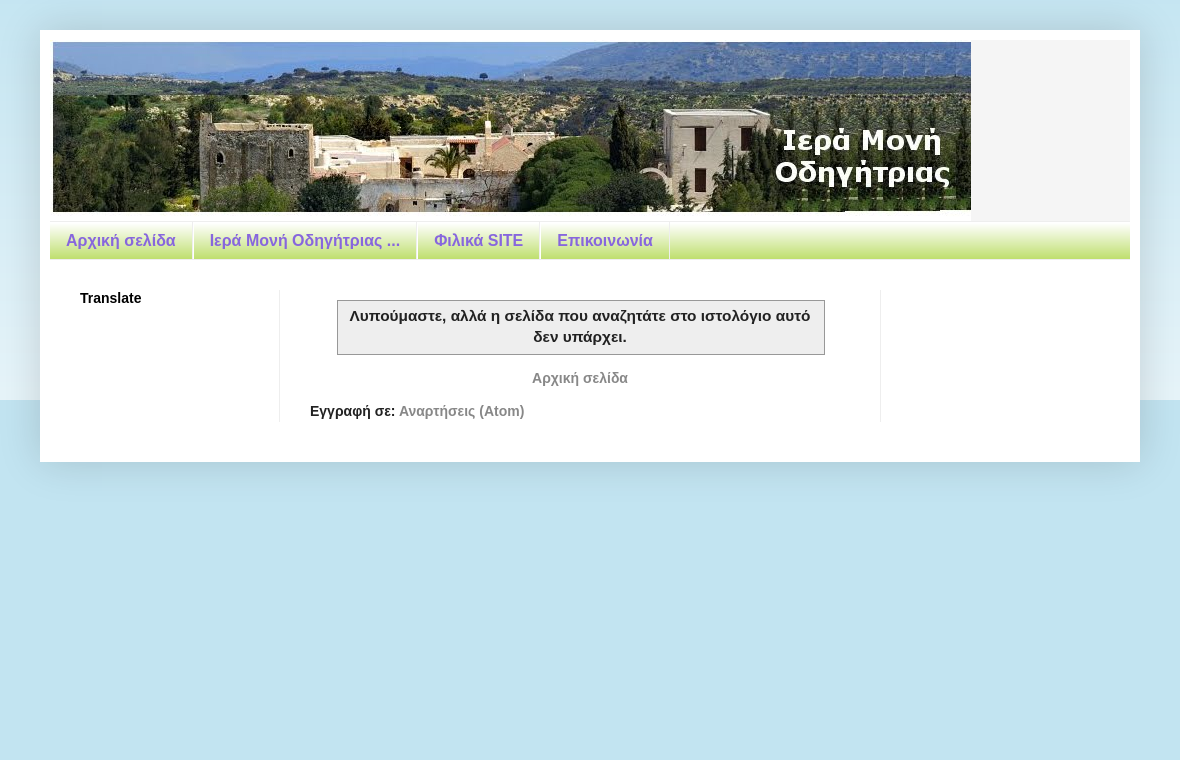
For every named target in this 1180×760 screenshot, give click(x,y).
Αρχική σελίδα (121, 240)
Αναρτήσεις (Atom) (461, 411)
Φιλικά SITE (478, 240)
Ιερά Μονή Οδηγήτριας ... (305, 240)
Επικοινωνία (605, 240)
